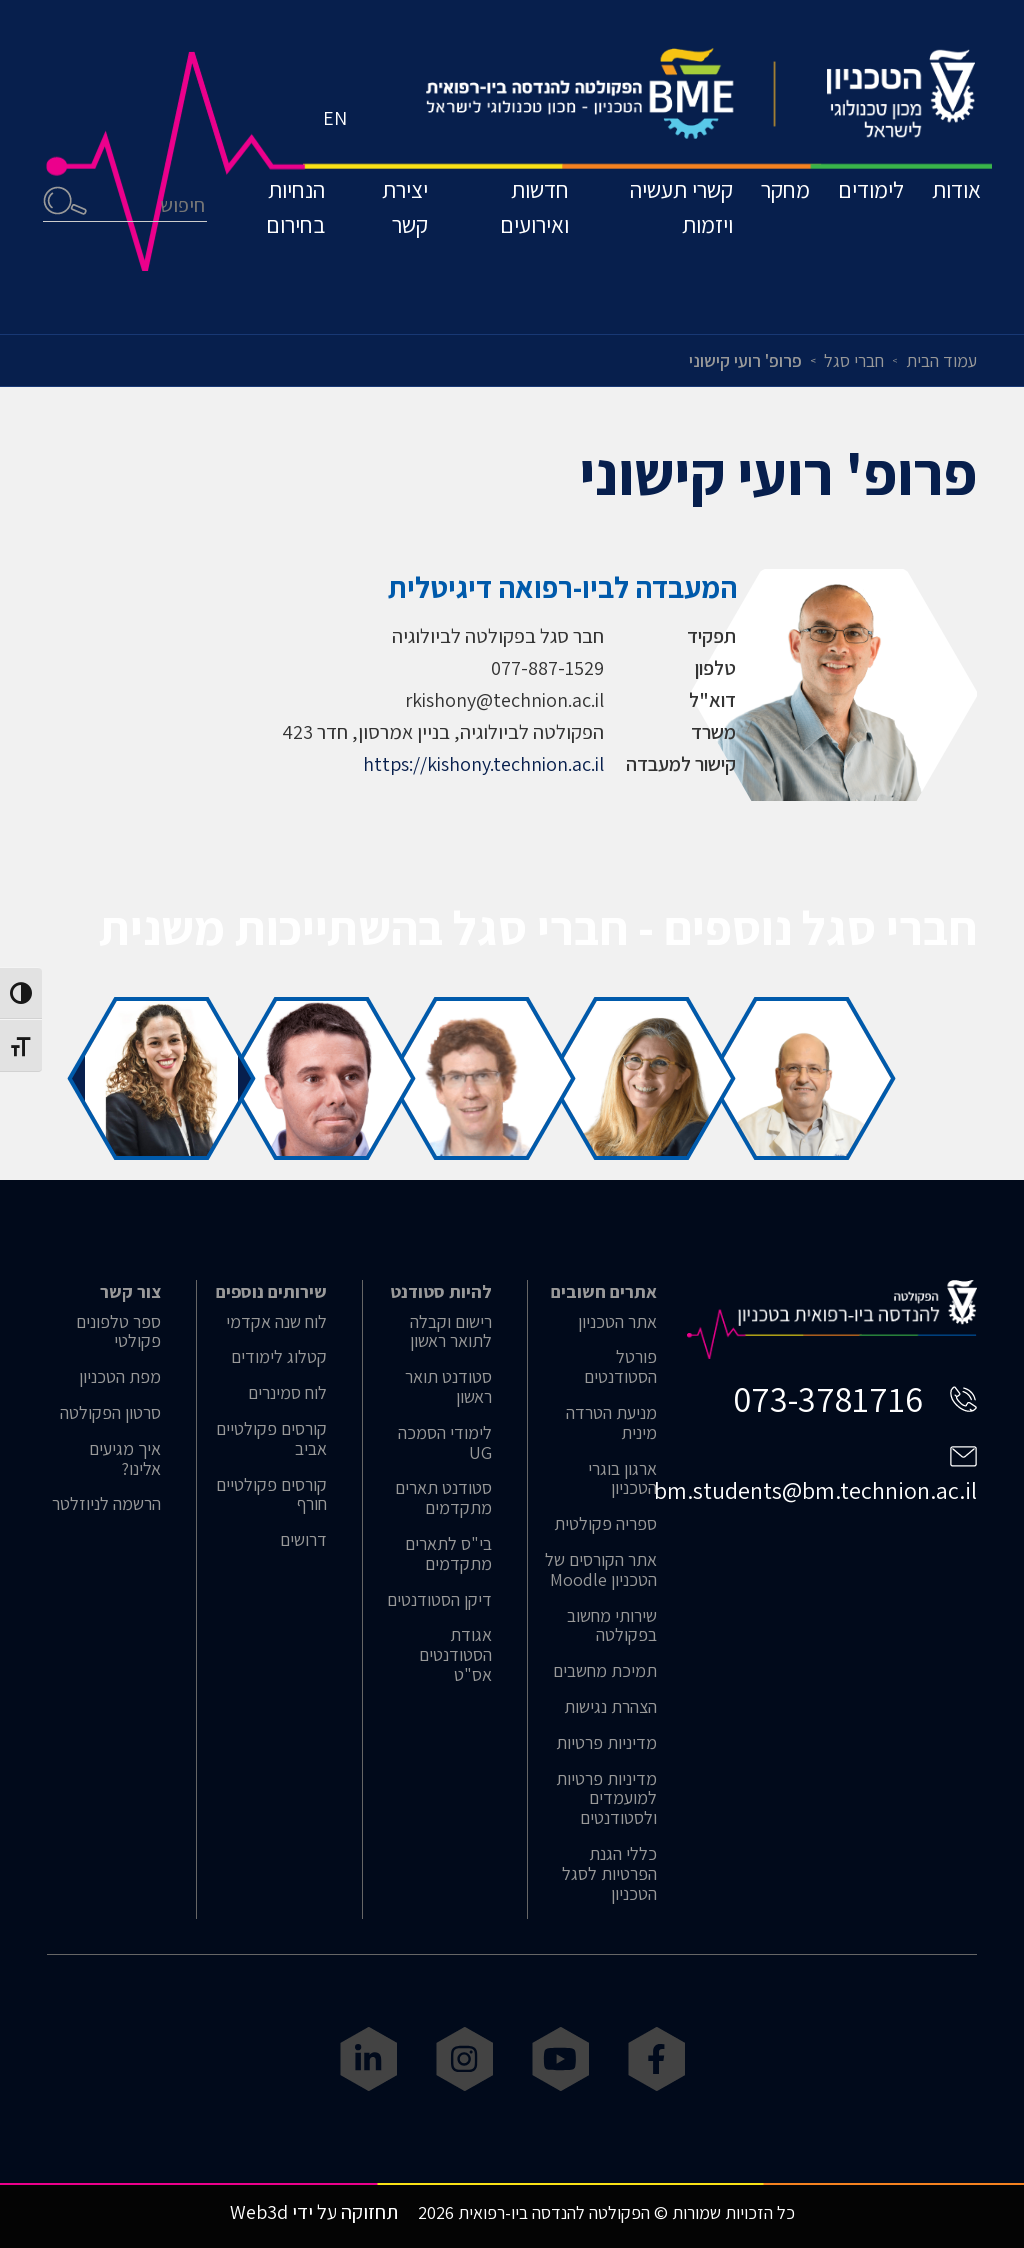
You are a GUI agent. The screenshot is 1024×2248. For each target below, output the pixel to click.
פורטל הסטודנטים (620, 1367)
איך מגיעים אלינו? (125, 1459)
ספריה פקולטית (605, 1524)
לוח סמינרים (287, 1393)
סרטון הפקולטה (110, 1413)
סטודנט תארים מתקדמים (443, 1498)
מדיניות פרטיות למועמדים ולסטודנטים (606, 1798)
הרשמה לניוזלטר (106, 1504)
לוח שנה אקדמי (276, 1322)
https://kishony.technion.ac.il (483, 764)
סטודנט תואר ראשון (448, 1387)
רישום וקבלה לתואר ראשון (451, 1332)
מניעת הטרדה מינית (611, 1423)
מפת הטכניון (120, 1377)
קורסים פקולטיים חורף (271, 1495)
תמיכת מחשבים (605, 1671)
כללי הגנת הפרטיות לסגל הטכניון (609, 1873)
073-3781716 (828, 1398)
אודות (952, 233)
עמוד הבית (941, 360)
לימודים (855, 233)
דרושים (303, 1540)
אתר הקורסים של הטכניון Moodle (601, 1570)
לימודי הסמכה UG (445, 1443)
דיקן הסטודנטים (439, 1600)
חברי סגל (854, 360)
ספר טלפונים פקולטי (118, 1332)
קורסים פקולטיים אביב (271, 1439)
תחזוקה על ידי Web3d (314, 2212)
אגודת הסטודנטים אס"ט (455, 1654)
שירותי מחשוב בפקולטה (612, 1626)
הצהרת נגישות (610, 1707)
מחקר (757, 233)
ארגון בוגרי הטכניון (622, 1479)
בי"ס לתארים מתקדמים (448, 1554)
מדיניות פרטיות (606, 1743)
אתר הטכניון (617, 1322)
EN (339, 155)
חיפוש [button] (69, 245)
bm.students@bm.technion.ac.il (815, 1490)
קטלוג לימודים (279, 1357)
